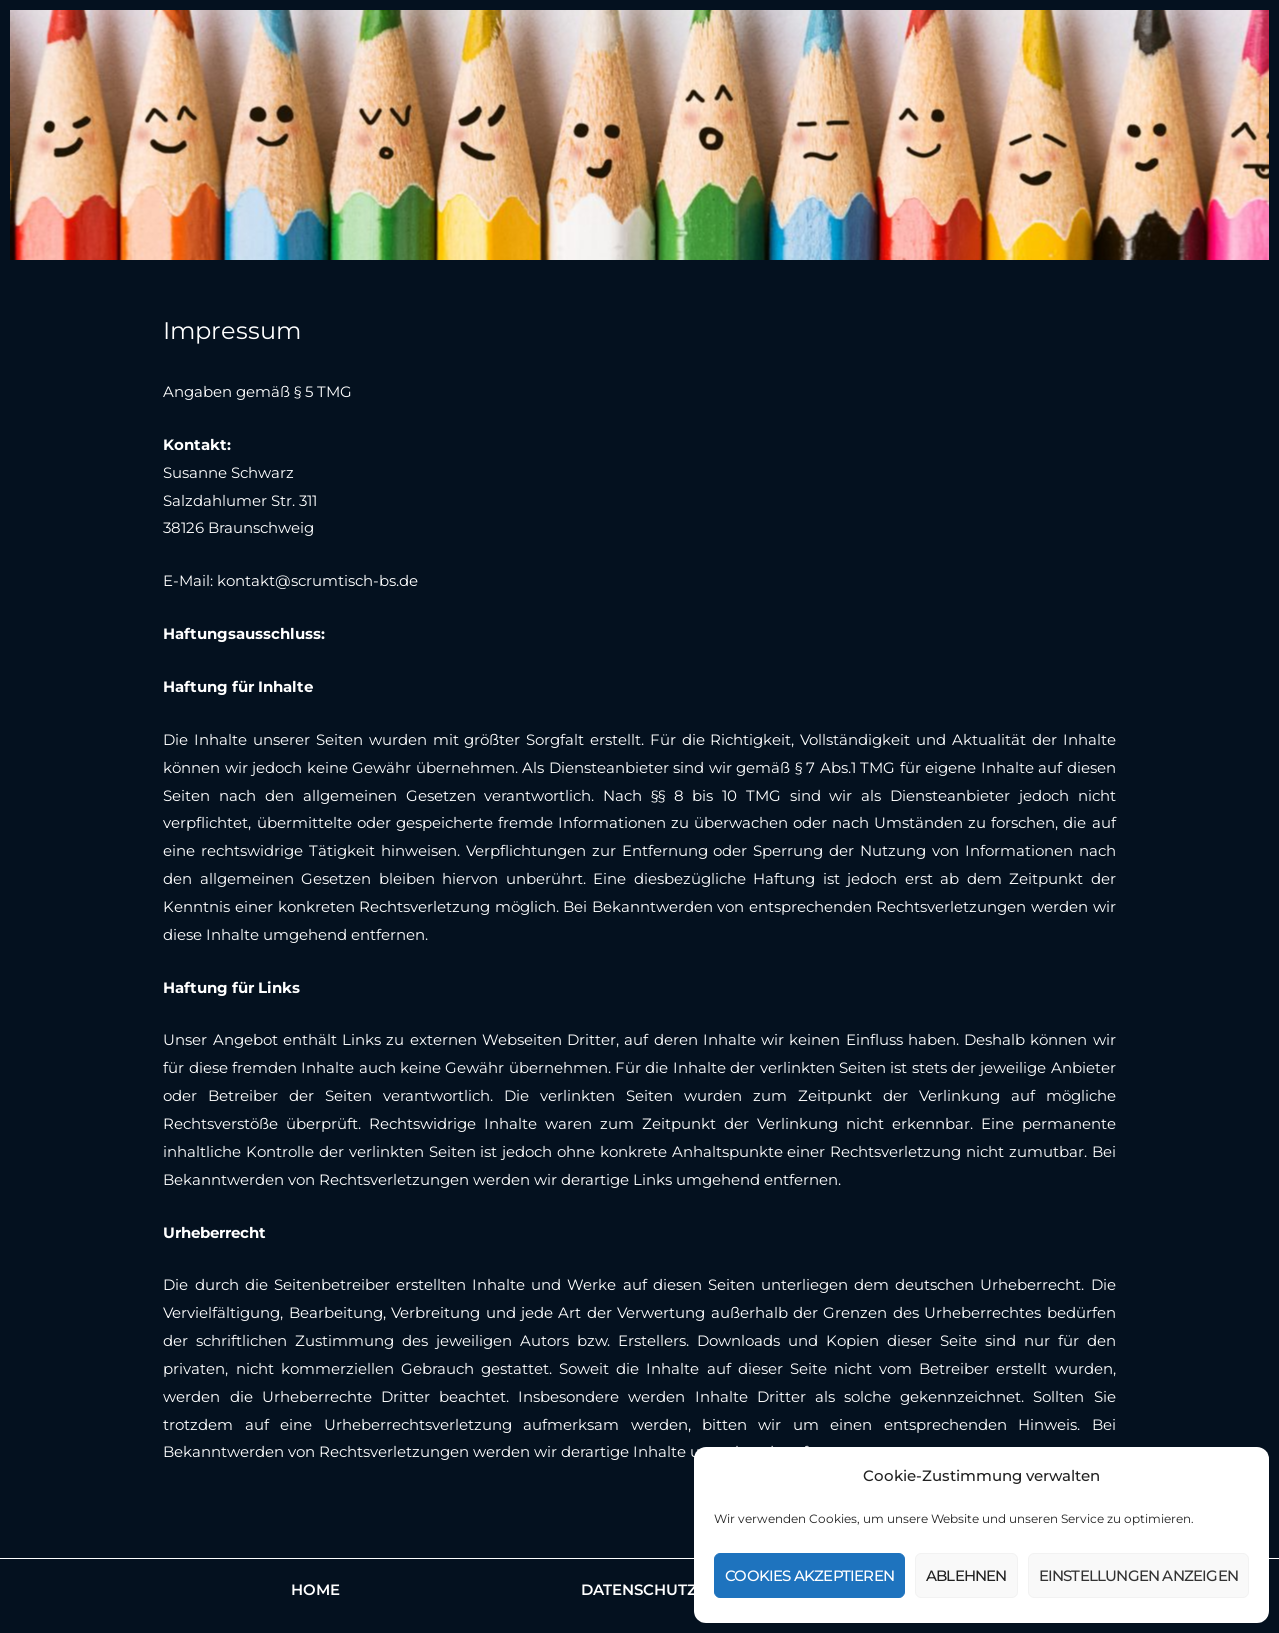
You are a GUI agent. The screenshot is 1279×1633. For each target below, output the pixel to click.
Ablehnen (966, 1575)
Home (315, 1589)
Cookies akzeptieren (809, 1575)
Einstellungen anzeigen (1138, 1575)
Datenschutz (639, 1589)
